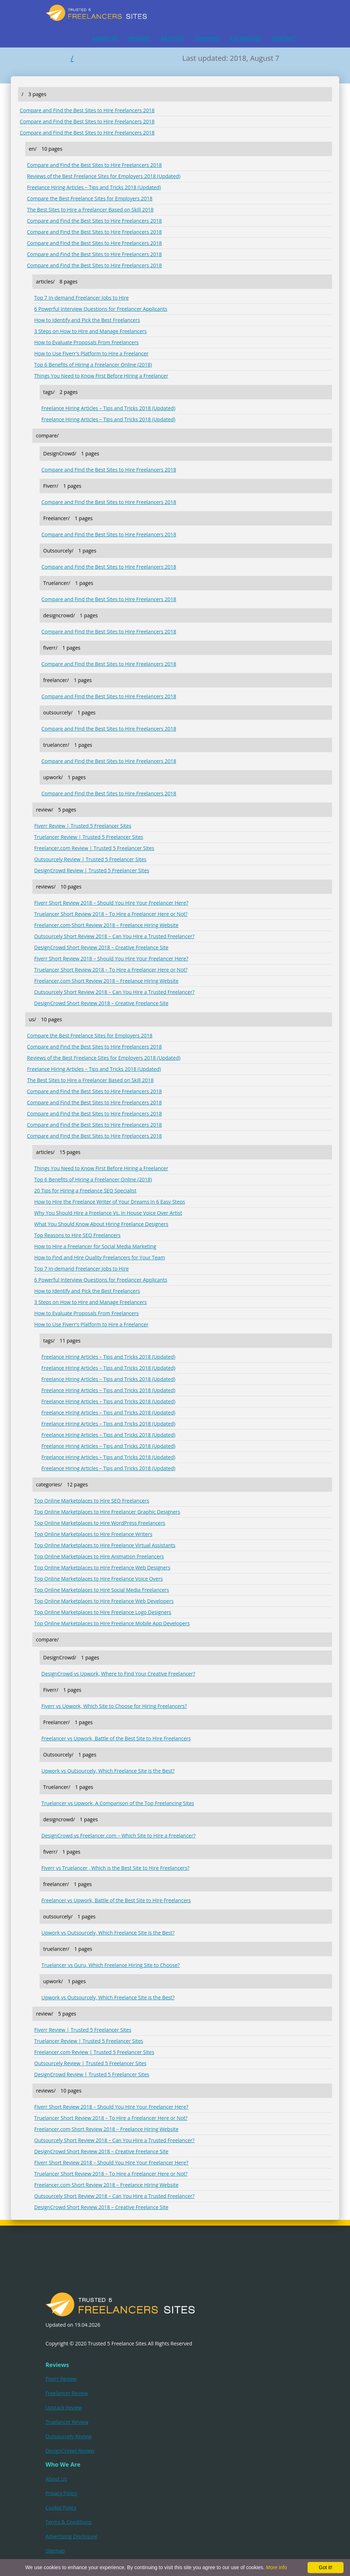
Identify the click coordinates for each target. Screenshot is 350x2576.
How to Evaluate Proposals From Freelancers (86, 342)
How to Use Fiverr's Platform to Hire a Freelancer (91, 353)
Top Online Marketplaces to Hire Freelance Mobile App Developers (112, 1623)
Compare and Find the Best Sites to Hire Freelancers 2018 (87, 110)
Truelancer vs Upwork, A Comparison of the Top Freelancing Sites (117, 1803)
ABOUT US (105, 38)
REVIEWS (139, 38)
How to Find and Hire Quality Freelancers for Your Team (99, 1257)
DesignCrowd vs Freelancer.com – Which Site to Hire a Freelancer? (118, 1835)
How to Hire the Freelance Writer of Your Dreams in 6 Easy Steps (109, 1201)
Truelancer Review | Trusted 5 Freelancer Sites (88, 836)
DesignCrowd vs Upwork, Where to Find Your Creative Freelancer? (118, 1673)
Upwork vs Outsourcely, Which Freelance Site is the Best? (107, 1770)
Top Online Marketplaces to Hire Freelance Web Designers (102, 1567)
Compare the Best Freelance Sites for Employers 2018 (90, 198)
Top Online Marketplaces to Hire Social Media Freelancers (101, 1589)
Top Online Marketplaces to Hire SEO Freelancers (91, 1500)
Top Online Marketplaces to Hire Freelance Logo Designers (102, 1612)
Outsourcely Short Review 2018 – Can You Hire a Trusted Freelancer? (114, 936)
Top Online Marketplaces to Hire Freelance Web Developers (104, 1601)
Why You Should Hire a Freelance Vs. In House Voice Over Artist (108, 1212)
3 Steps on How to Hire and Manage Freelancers (90, 331)
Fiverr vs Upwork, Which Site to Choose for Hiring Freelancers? (114, 1706)
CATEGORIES (245, 38)
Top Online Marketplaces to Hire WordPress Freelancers (99, 1522)
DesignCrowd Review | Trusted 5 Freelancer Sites (91, 870)
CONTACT (283, 38)
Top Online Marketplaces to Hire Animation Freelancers (99, 1556)
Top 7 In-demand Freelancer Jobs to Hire (81, 297)
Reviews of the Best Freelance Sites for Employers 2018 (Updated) (103, 176)
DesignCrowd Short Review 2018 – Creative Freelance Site (101, 947)
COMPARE (207, 38)
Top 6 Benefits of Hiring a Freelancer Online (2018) (93, 364)
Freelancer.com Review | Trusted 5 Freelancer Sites (94, 848)
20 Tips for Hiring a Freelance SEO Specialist (85, 1190)
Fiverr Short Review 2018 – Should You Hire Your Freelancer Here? (111, 902)
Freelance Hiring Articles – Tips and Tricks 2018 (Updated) (94, 187)
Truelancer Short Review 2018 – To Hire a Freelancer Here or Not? (110, 913)
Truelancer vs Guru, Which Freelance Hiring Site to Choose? (110, 1965)
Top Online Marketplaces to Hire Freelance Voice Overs (98, 1578)
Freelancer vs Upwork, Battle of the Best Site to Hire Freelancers (116, 1738)
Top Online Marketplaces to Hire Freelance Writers (93, 1534)
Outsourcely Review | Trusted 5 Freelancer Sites (90, 859)
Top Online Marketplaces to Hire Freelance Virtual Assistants (104, 1545)
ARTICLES (172, 38)
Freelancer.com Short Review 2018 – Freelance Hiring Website (106, 925)
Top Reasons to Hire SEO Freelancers (77, 1235)
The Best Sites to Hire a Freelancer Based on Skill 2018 (90, 209)
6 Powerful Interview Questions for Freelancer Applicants (100, 308)
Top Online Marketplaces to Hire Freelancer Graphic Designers (107, 1511)
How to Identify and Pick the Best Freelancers (87, 320)
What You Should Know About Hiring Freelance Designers (101, 1224)
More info (276, 2567)
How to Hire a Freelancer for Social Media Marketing (95, 1246)
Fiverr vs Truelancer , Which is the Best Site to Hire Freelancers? (115, 1867)
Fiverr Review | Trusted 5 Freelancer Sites (82, 825)
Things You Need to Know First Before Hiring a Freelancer (101, 375)
